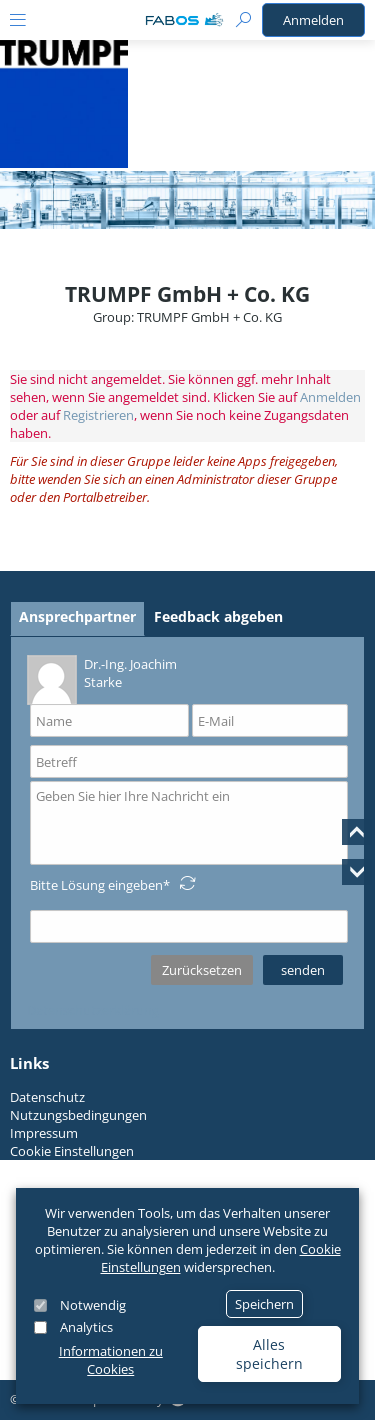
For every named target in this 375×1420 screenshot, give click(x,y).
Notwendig (93, 1305)
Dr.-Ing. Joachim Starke (102, 678)
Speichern (264, 1304)
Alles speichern (269, 1354)
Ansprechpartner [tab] (77, 616)
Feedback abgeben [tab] (218, 616)
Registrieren (98, 415)
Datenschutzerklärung (93, 1010)
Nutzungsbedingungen (78, 1115)
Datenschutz (47, 1097)
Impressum (44, 1133)
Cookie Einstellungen (72, 1151)
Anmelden (313, 20)
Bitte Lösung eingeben (96, 885)
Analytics (86, 1327)
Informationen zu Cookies (111, 1360)
